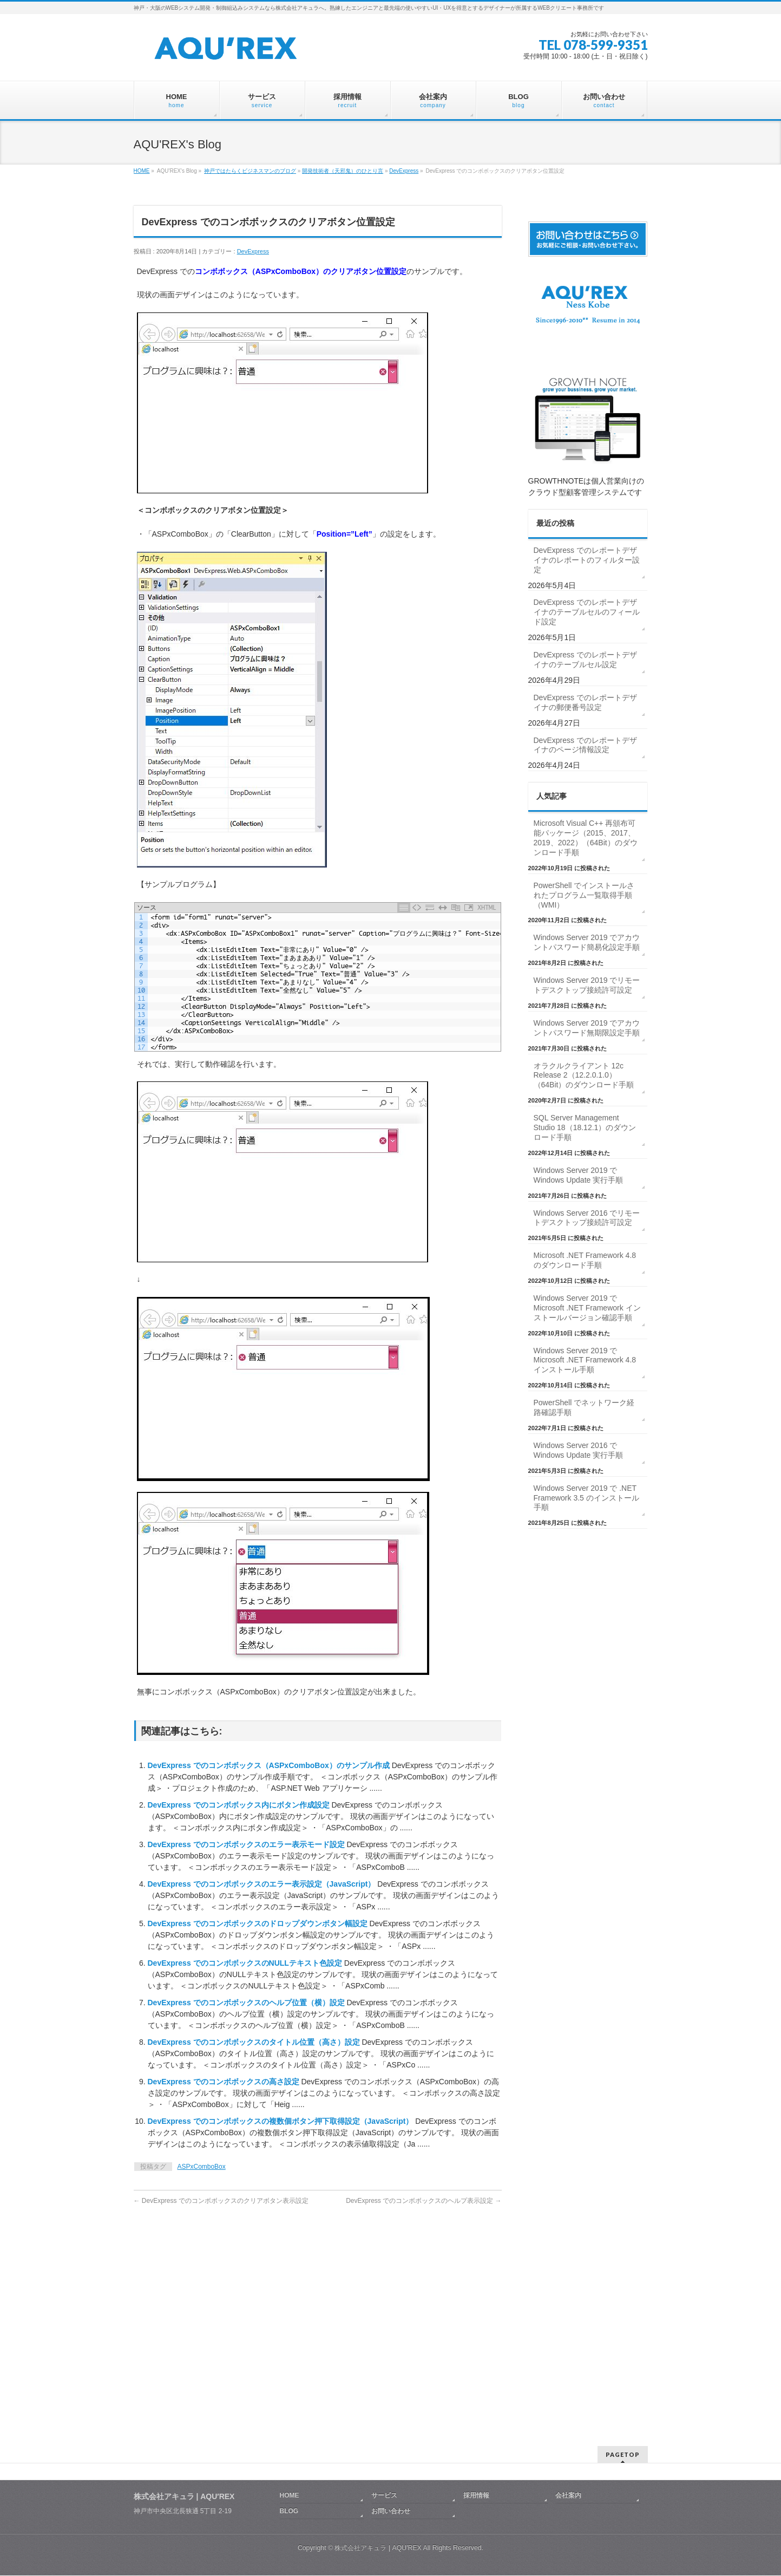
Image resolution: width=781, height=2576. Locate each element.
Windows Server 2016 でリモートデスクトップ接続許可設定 (587, 1218)
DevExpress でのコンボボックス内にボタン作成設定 (240, 1805)
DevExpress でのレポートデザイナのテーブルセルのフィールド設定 (587, 612)
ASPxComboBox (202, 2166)
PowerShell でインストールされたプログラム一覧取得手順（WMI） (584, 895)
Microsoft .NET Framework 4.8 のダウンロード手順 (585, 1260)
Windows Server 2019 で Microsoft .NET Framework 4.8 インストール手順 (585, 1360)
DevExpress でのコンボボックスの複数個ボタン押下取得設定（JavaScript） (282, 2121)
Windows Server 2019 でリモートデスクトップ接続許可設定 (587, 985)
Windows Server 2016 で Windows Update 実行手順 (579, 1450)
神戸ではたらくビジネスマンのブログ (250, 171)
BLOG (289, 2418)
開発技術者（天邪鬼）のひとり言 (342, 171)
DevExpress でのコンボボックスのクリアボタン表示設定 (221, 2201)
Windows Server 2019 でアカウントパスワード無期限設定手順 (587, 1028)
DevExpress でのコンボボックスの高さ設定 (224, 2081)
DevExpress (403, 171)
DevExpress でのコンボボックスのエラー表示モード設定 (247, 1844)
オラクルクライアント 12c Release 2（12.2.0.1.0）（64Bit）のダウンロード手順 (584, 1075)
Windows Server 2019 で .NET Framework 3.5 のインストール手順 (586, 1498)
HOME (142, 171)
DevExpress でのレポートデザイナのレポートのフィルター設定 (587, 560)
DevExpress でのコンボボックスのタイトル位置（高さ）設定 (255, 2042)
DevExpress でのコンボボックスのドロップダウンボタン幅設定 (259, 1923)
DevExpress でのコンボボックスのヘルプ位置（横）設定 (247, 2002)
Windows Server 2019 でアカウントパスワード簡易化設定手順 (587, 942)
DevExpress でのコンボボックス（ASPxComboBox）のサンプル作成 (270, 1765)
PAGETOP (623, 2361)
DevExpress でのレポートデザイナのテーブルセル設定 (585, 659)
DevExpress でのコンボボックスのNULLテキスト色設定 (246, 1963)
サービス (384, 2403)
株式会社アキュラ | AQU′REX (377, 2455)
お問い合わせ (390, 2418)
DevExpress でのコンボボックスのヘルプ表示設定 (423, 2201)
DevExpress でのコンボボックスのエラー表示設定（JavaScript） (263, 1884)
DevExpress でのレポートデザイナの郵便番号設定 (585, 702)
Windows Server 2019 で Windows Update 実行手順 (579, 1175)
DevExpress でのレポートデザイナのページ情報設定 (585, 745)
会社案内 (568, 2403)
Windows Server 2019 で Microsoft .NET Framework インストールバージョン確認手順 (587, 1308)
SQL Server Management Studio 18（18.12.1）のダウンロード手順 (585, 1127)
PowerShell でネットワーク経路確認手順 (584, 1407)
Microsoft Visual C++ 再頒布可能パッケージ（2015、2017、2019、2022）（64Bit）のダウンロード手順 (586, 838)
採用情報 (476, 2403)
